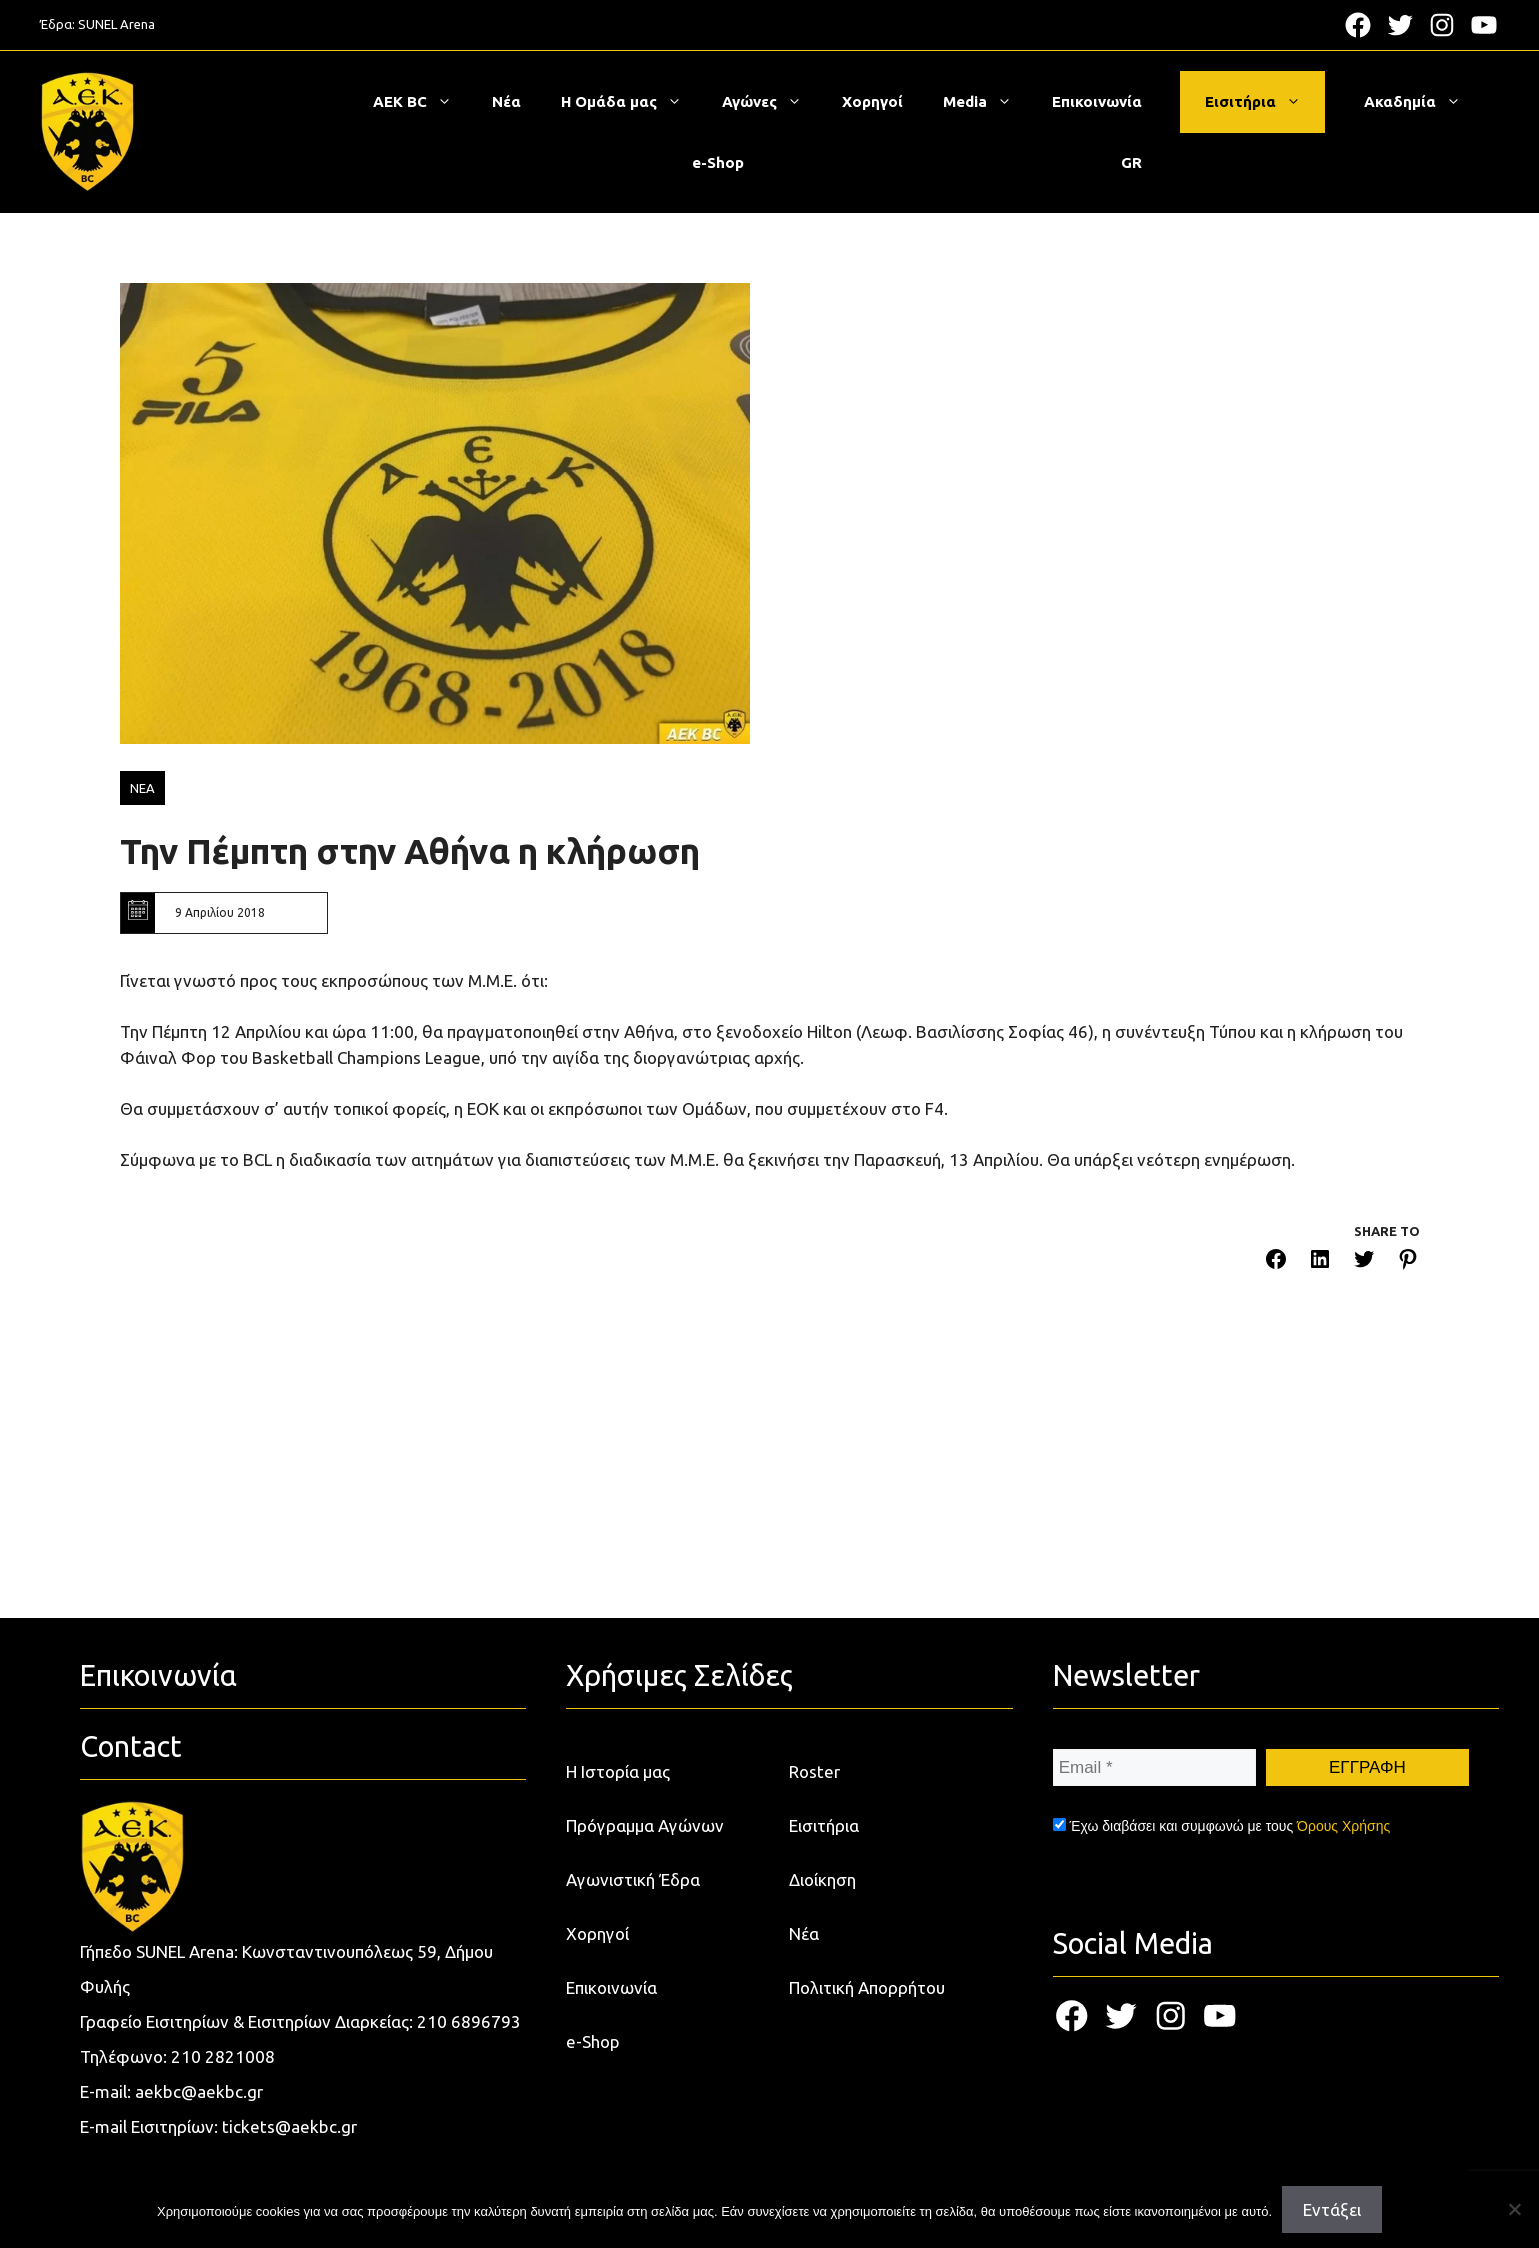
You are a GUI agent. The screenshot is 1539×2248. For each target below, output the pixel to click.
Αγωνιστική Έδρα (633, 1879)
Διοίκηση (822, 1879)
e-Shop (718, 162)
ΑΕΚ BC (422, 102)
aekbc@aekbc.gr (199, 2091)
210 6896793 (469, 2021)
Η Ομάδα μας (631, 102)
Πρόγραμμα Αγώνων (645, 1825)
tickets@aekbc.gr (289, 2126)
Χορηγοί (872, 101)
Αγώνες (772, 102)
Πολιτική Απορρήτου (867, 1987)
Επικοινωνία (1097, 101)
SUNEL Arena (116, 24)
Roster (814, 1771)
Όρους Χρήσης (1343, 1826)
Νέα (506, 101)
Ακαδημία (1422, 102)
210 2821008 (223, 2056)
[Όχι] (1514, 2209)
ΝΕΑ (142, 788)
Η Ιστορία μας (618, 1771)
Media (987, 102)
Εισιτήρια (1263, 102)
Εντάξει (1332, 2209)
